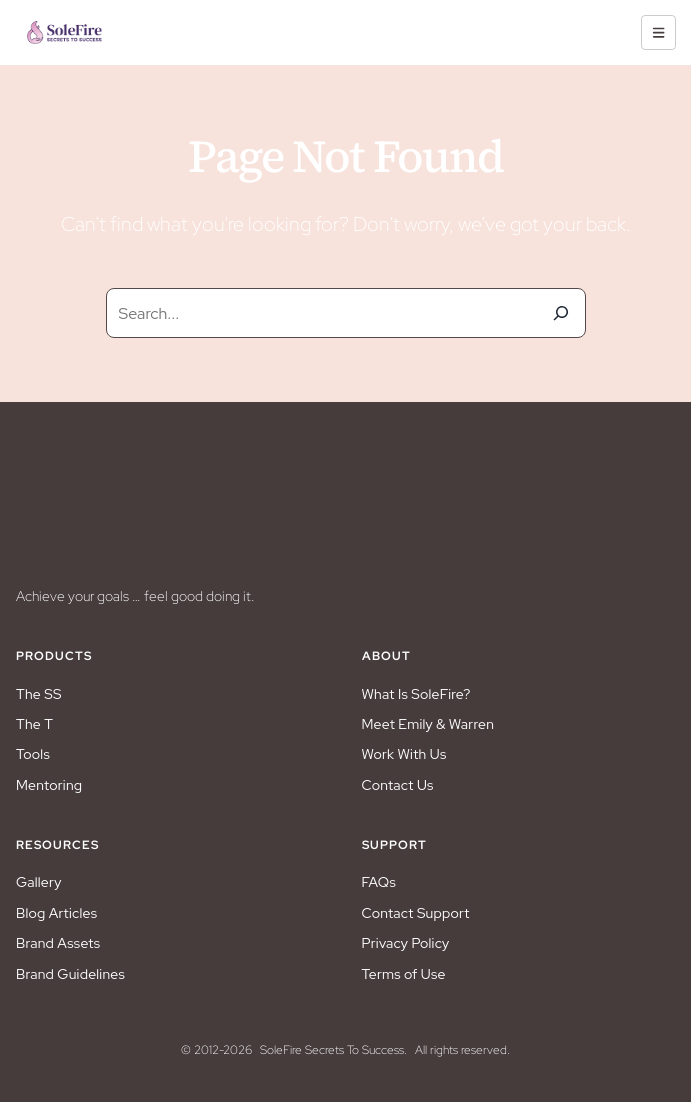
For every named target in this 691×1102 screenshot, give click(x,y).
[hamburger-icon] (658, 32)
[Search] (561, 313)
